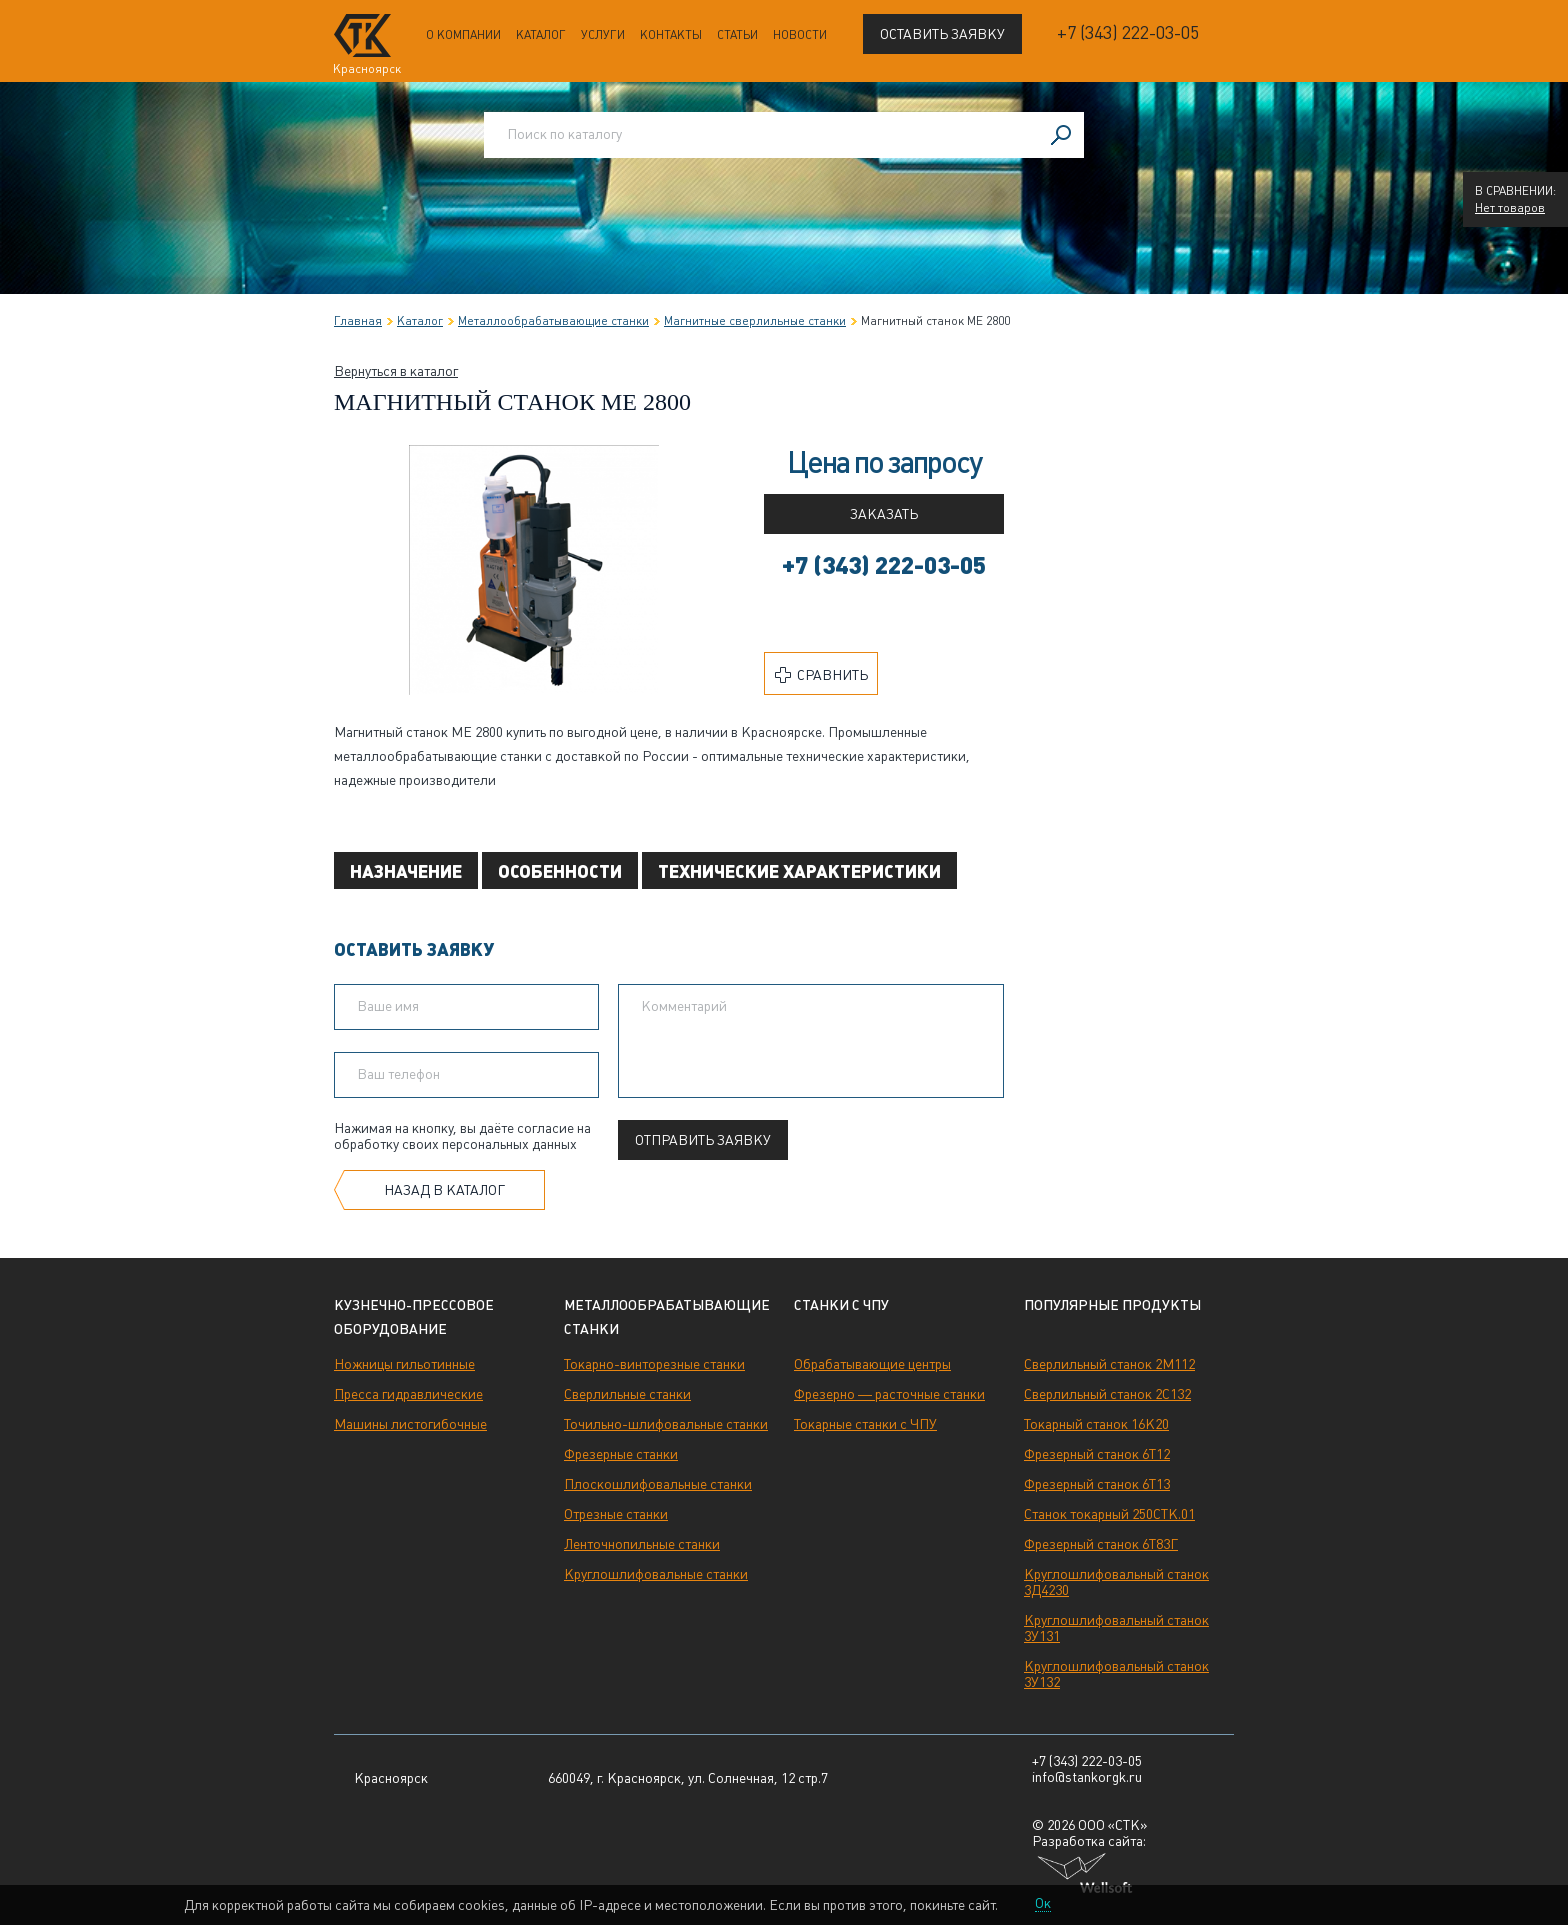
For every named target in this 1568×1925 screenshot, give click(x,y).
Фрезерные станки (621, 1454)
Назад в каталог (444, 1190)
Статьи (737, 35)
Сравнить (821, 675)
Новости (800, 35)
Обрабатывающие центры (872, 1364)
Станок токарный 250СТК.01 (1109, 1514)
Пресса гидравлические (408, 1394)
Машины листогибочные (410, 1424)
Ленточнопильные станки (642, 1544)
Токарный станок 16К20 (1096, 1424)
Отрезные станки (616, 1514)
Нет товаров (1510, 208)
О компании (463, 35)
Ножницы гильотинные (404, 1364)
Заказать (884, 514)
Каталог (541, 35)
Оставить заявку (942, 34)
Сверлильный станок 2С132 (1107, 1394)
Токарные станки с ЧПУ (865, 1424)
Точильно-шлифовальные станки (666, 1424)
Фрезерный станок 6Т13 (1097, 1484)
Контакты (671, 35)
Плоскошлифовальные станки (658, 1484)
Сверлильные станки (627, 1394)
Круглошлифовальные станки (656, 1574)
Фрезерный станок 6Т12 (1097, 1454)
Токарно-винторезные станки (654, 1364)
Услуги (603, 35)
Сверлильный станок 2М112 (1109, 1364)
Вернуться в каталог (396, 371)
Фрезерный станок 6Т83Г (1101, 1544)
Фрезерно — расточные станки (889, 1394)
